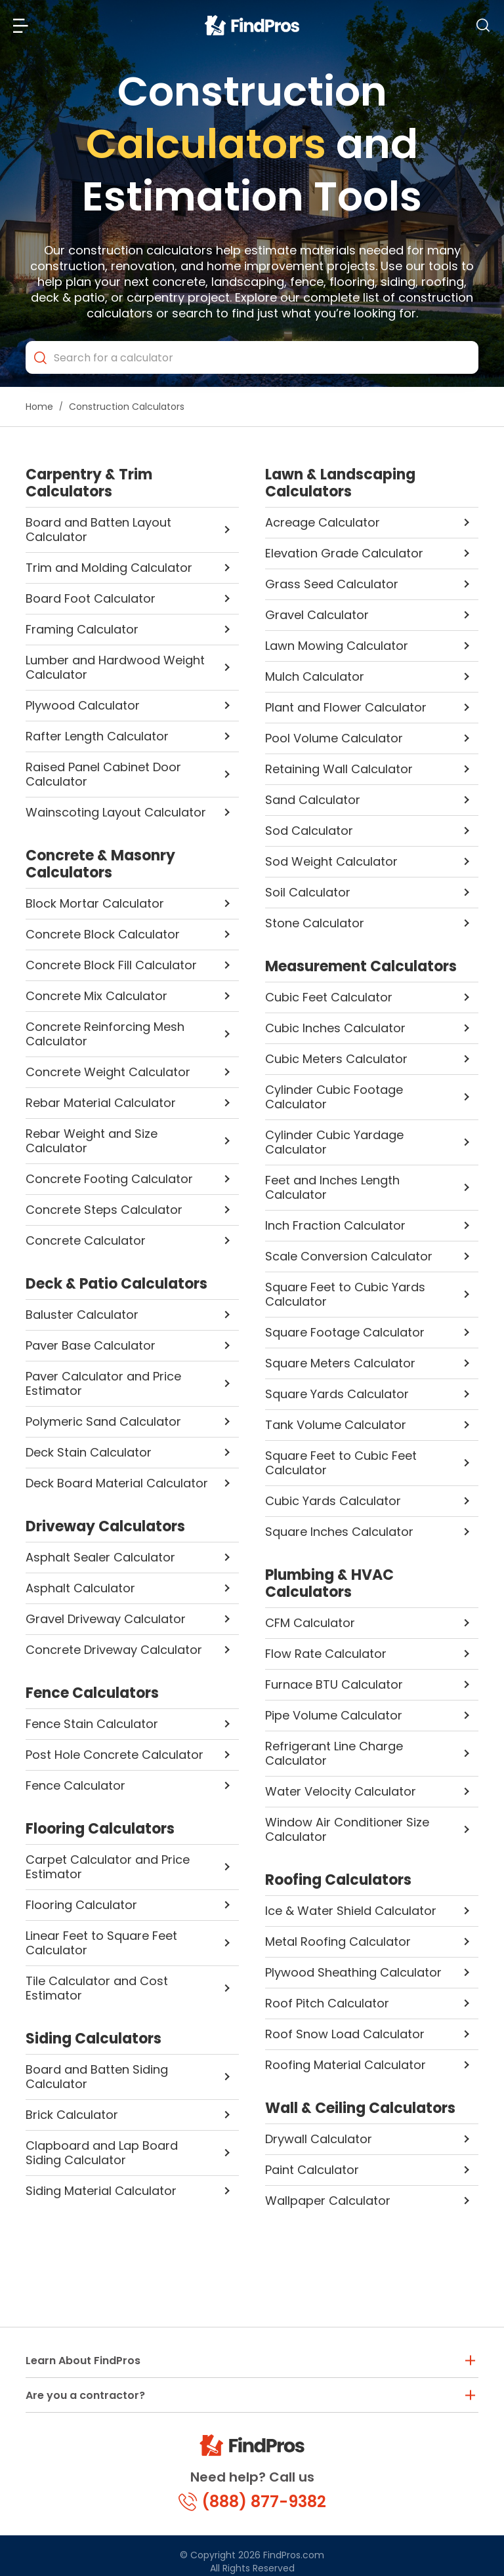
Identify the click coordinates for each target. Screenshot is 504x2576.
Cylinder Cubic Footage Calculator (334, 1096)
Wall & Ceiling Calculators (360, 2108)
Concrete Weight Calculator (108, 1072)
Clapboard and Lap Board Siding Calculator (102, 2152)
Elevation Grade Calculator (344, 553)
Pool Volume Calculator (334, 738)
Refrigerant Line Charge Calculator (334, 1753)
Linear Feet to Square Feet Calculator (101, 1942)
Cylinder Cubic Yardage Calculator (334, 1142)
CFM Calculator (310, 1623)
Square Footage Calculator (345, 1332)
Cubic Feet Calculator (328, 997)
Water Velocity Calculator (340, 1791)
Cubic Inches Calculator (335, 1028)
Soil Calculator (307, 892)
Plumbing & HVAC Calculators (329, 1584)
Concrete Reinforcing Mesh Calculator (105, 1033)
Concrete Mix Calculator (96, 996)
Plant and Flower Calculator (346, 707)
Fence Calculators (92, 1693)
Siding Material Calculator (101, 2191)
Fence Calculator (75, 1785)
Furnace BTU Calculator (334, 1684)
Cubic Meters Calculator (336, 1059)
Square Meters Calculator (340, 1363)
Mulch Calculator (314, 676)
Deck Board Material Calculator (117, 1483)
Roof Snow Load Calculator (345, 2034)
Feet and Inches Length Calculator (332, 1187)
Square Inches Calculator (339, 1531)
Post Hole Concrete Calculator (114, 1754)
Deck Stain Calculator (89, 1452)
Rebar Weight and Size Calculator (92, 1140)
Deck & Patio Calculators (116, 1284)
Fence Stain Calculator (92, 1724)
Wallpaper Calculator (327, 2200)
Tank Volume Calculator (335, 1425)
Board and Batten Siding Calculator (97, 2076)
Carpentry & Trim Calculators (89, 483)
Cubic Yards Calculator (333, 1501)
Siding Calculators (93, 2038)
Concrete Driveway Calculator (114, 1649)
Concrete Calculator (86, 1240)
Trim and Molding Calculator (109, 567)
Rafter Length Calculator (97, 736)
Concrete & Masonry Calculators (100, 864)
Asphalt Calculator (80, 1588)
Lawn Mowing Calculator (336, 645)
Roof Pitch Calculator (327, 2003)
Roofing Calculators (338, 1880)
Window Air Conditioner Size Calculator (347, 1829)
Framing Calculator (82, 629)
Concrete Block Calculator (103, 934)
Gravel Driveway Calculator (106, 1619)
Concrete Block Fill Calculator (111, 965)
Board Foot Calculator (91, 598)
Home (39, 406)
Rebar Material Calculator (101, 1103)
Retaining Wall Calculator (339, 769)
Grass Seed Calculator (331, 584)
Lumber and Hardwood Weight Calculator (115, 667)
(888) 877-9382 (252, 2501)
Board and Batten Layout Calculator (98, 529)
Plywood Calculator (83, 705)
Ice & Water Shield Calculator (350, 1910)
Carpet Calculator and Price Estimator (108, 1866)
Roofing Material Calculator (345, 2065)
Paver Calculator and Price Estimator (103, 1383)
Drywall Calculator (318, 2139)
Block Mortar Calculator (95, 903)
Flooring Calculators (100, 1829)
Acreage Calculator (322, 522)
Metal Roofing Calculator (338, 1941)
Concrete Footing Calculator (109, 1179)
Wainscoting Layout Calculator (116, 812)
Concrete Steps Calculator (104, 1209)
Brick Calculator (72, 2114)
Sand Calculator (312, 800)
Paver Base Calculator (91, 1345)
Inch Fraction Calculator (335, 1225)
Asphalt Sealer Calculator (100, 1557)
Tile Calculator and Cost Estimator (97, 1988)
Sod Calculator (309, 830)
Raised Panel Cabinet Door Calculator (103, 774)
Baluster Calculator (82, 1314)
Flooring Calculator (81, 1905)
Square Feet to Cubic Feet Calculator (341, 1462)
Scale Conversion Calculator (348, 1256)
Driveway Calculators (105, 1526)
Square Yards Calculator (337, 1394)
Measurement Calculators (361, 966)
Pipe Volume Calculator (333, 1715)
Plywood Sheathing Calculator (353, 1972)
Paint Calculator (312, 2170)
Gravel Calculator (317, 615)
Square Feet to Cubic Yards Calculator (345, 1294)
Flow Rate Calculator (326, 1653)
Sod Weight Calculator (331, 861)
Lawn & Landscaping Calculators (340, 483)
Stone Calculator (314, 923)
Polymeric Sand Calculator (103, 1421)
